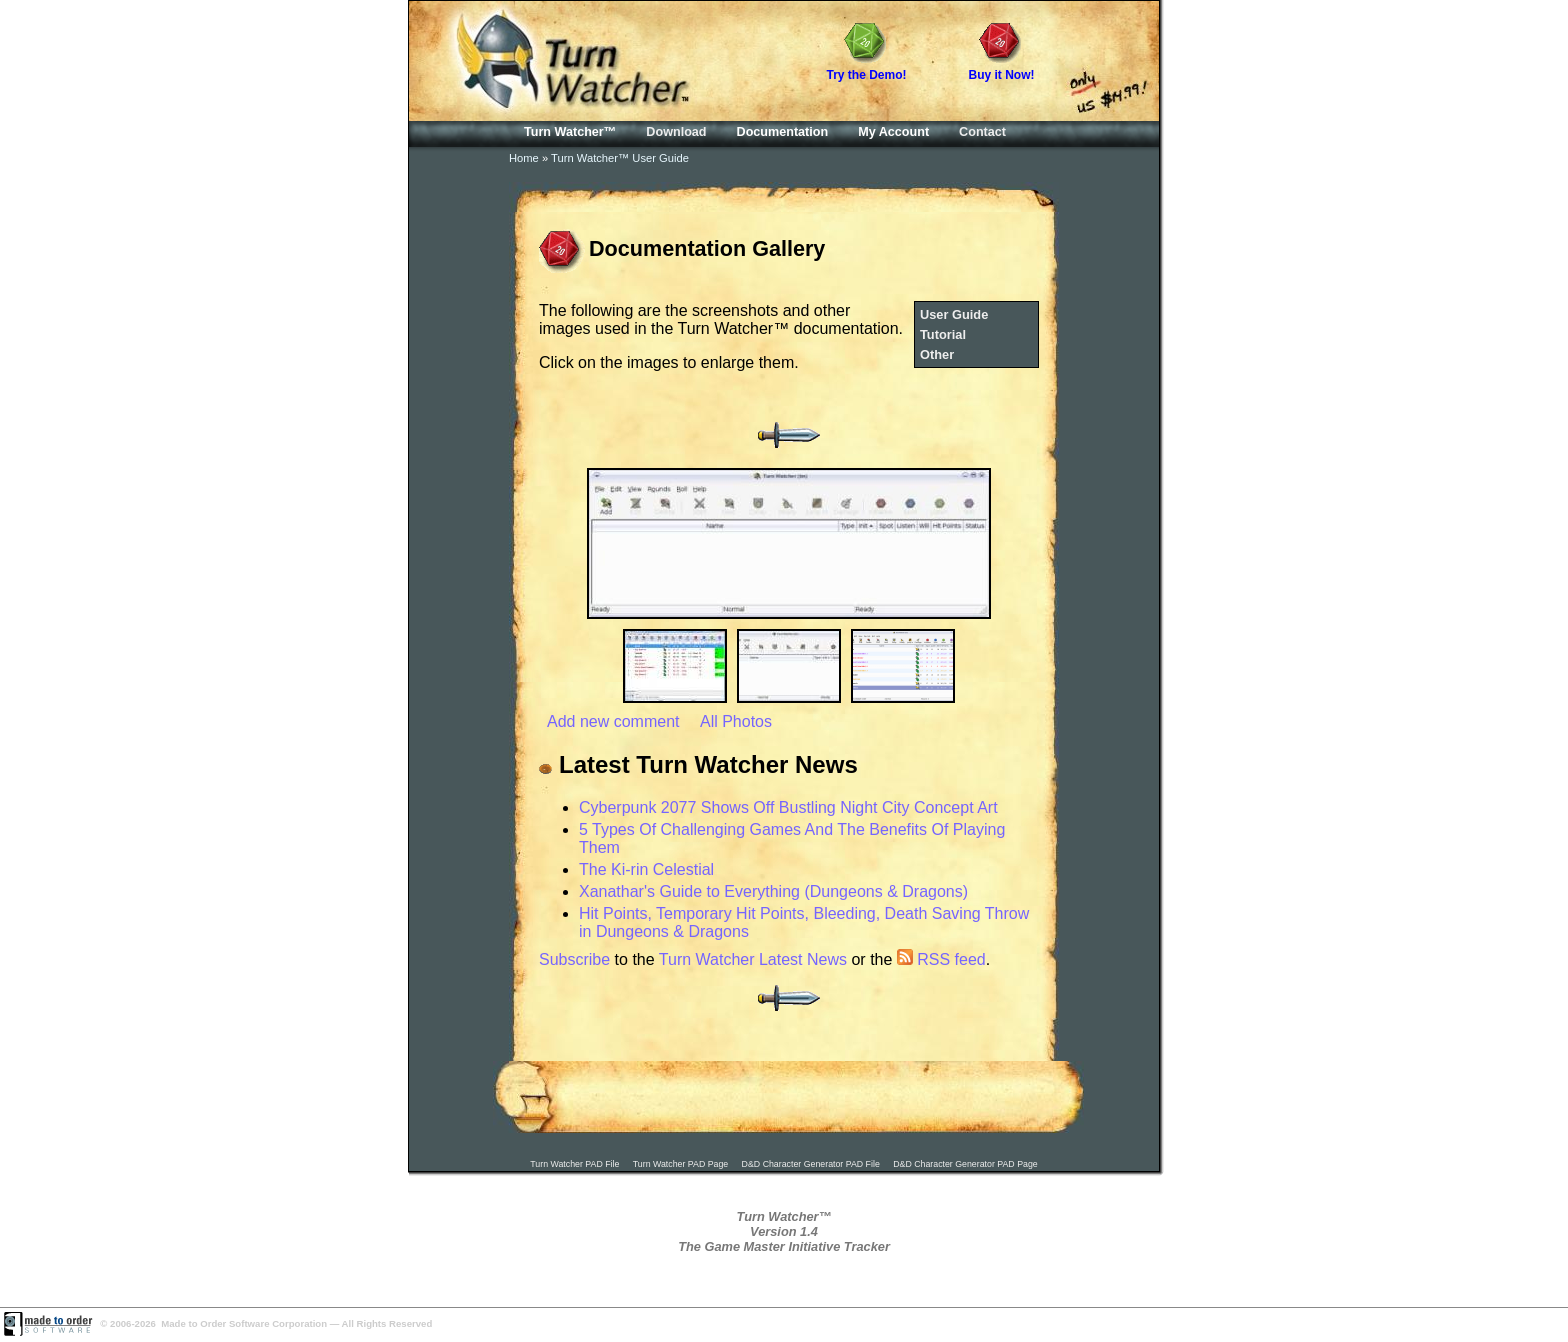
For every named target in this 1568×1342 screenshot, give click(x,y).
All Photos (736, 721)
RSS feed (941, 959)
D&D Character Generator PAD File (811, 1164)
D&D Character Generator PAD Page (965, 1164)
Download (676, 132)
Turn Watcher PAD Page (681, 1164)
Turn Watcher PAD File (574, 1164)
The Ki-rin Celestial (646, 869)
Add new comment (613, 721)
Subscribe (574, 959)
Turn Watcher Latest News (753, 959)
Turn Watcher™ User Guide (620, 158)
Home (524, 158)
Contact (982, 132)
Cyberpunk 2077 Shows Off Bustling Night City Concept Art (788, 807)
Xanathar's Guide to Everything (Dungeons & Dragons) (773, 891)
